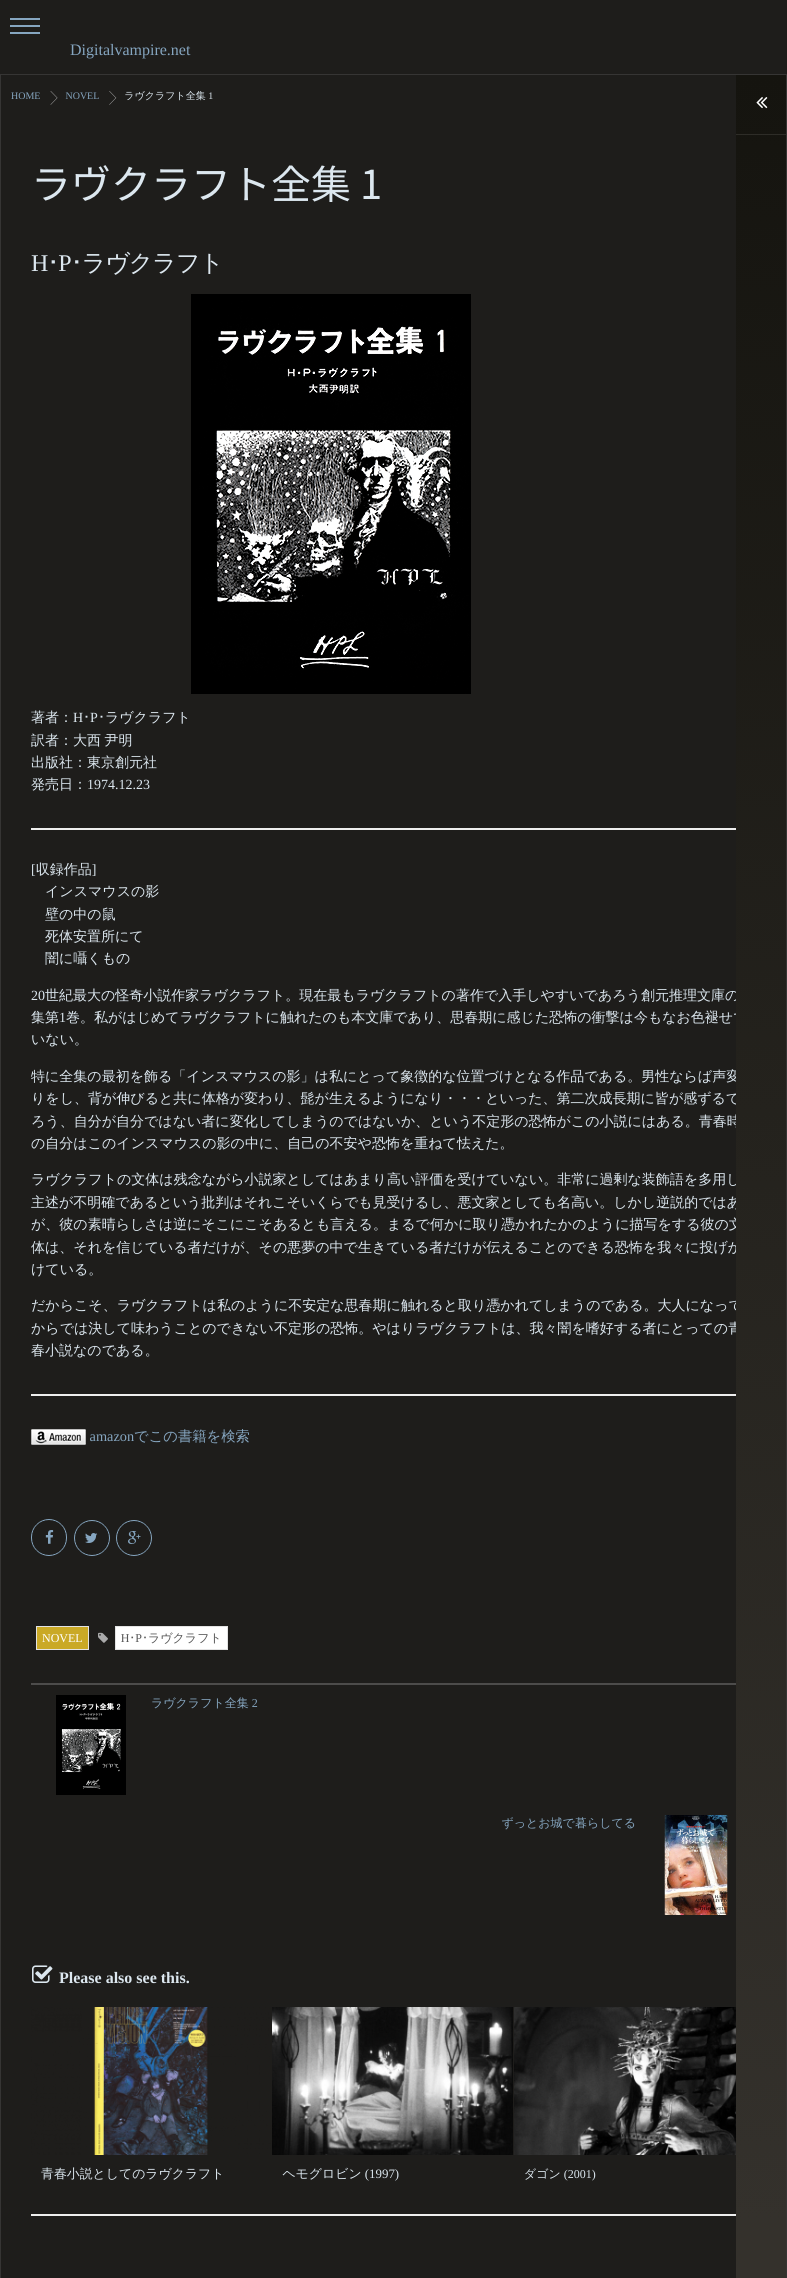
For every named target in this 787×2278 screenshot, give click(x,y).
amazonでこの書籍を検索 (138, 1436)
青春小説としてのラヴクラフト (126, 2053)
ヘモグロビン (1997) (336, 2053)
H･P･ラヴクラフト (171, 1637)
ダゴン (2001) (560, 2053)
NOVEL (62, 1637)
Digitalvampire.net (130, 50)
